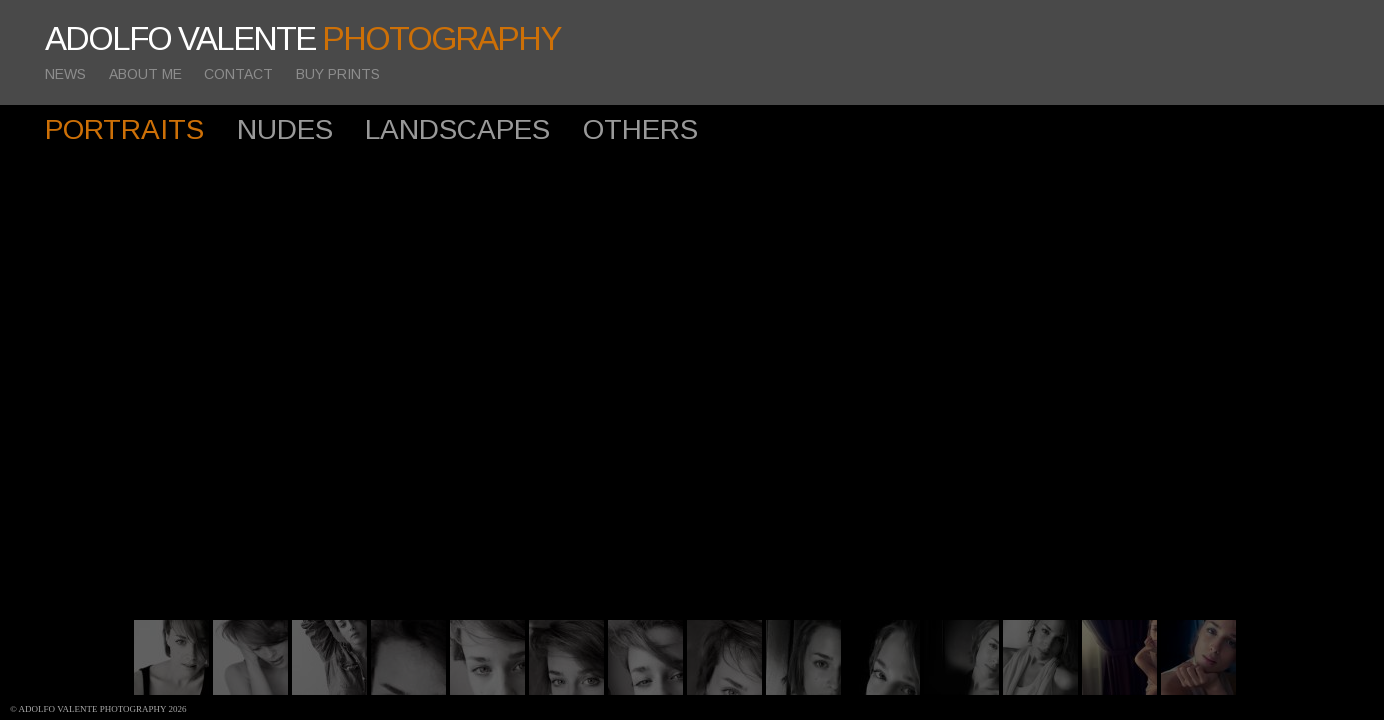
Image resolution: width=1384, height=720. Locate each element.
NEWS (65, 74)
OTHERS (640, 129)
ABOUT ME (145, 74)
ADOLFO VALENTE (303, 38)
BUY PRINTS (338, 74)
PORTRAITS (124, 129)
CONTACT (238, 74)
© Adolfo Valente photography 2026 (98, 709)
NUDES (285, 129)
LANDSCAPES (457, 129)
